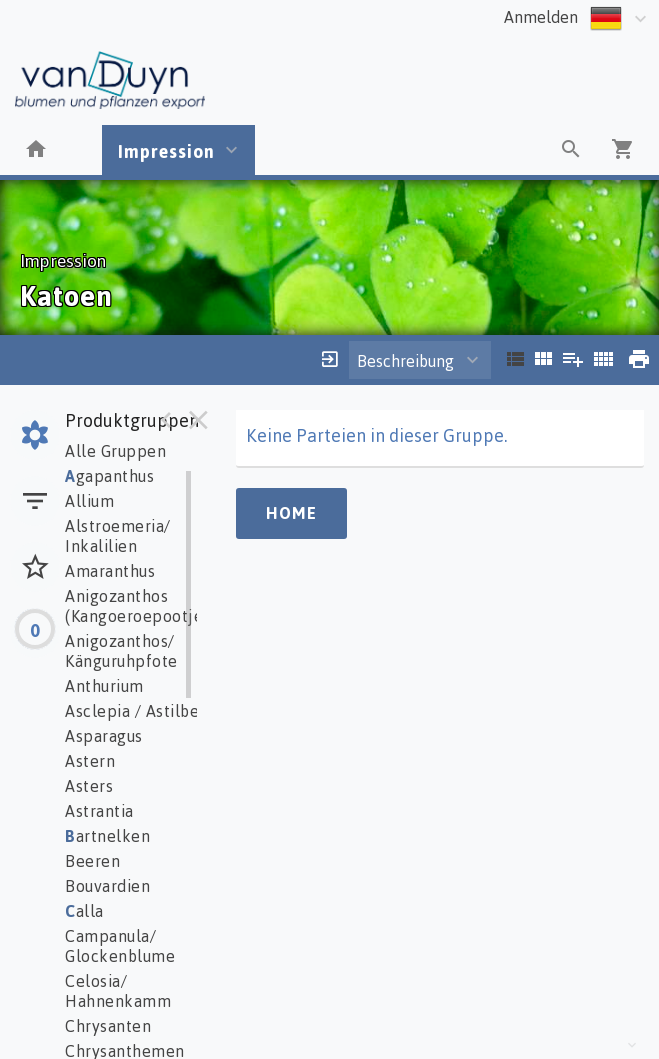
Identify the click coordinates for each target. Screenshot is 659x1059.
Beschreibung (405, 361)
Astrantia (99, 811)
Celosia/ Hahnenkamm (118, 991)
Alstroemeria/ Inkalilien (118, 536)
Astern (90, 761)
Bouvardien (107, 886)
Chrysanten (108, 1026)
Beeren (92, 861)
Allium (89, 501)
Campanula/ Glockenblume (120, 946)
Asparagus (104, 736)
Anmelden (541, 17)
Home (291, 513)
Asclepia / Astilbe (132, 711)
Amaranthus (110, 571)
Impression (166, 151)
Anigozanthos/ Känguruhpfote (121, 651)
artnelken (107, 836)
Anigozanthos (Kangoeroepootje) (137, 606)
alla (84, 911)
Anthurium (104, 686)
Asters (89, 786)
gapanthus (109, 476)
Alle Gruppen (115, 451)
